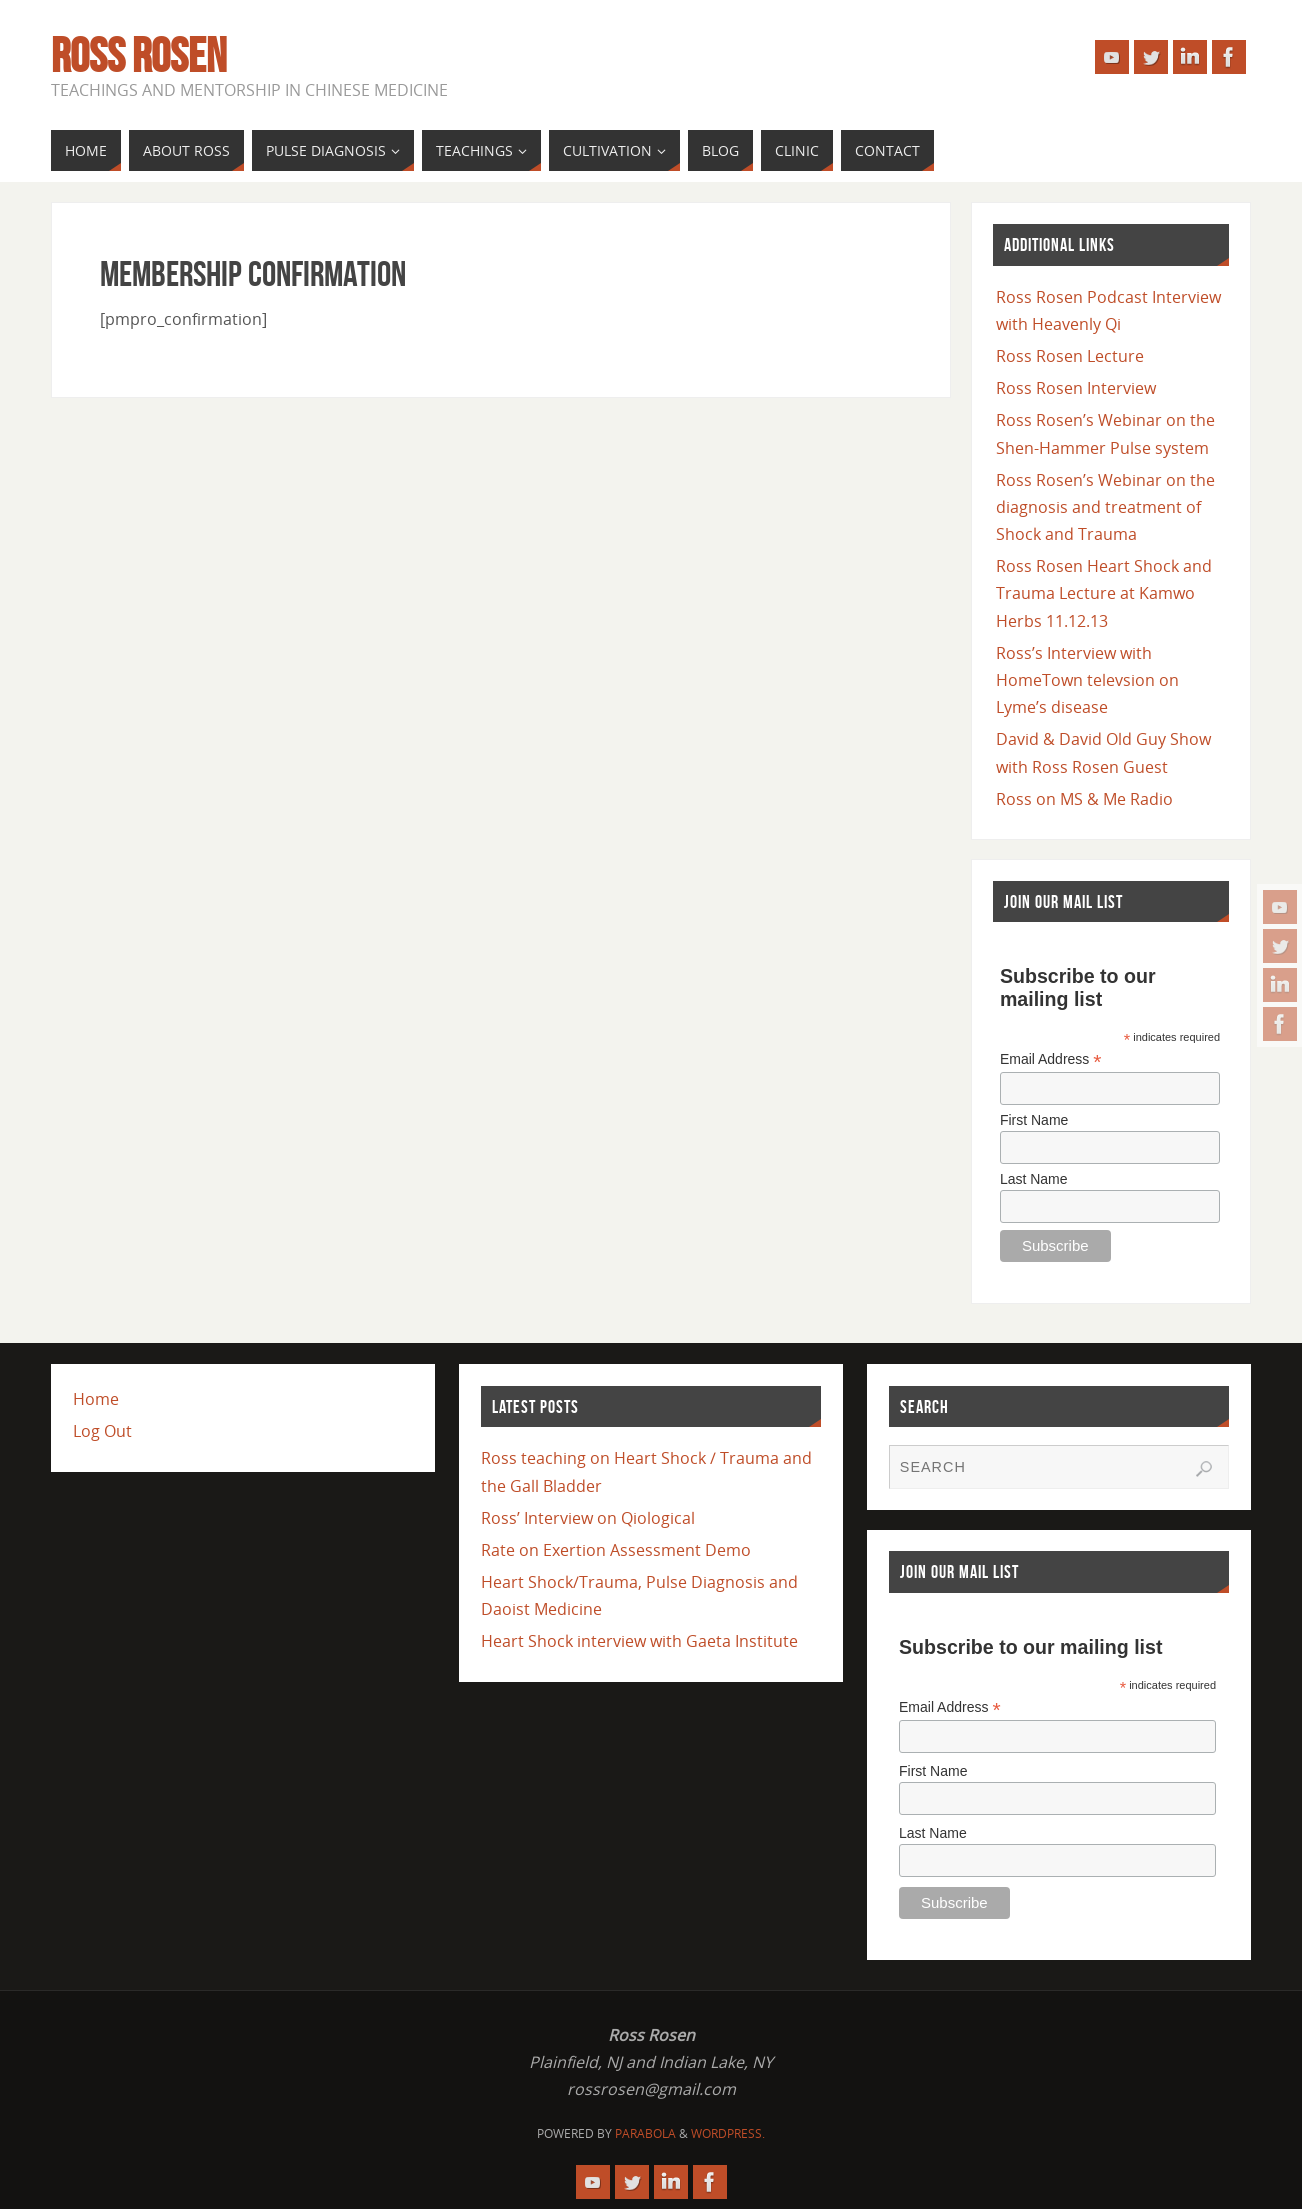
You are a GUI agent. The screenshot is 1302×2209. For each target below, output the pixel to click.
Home (96, 1399)
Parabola (645, 2133)
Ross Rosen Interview (1076, 388)
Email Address (1051, 1059)
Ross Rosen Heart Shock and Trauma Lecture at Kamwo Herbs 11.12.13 (1104, 593)
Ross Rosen (138, 56)
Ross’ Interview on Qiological (588, 1518)
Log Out (102, 1431)
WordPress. (728, 2133)
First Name (1034, 1120)
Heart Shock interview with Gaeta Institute (639, 1641)
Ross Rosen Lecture (1070, 356)
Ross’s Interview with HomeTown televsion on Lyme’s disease (1087, 680)
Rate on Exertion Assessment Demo (616, 1550)
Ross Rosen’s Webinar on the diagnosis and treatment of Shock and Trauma (1105, 507)
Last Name (1034, 1179)
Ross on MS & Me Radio (1084, 799)
